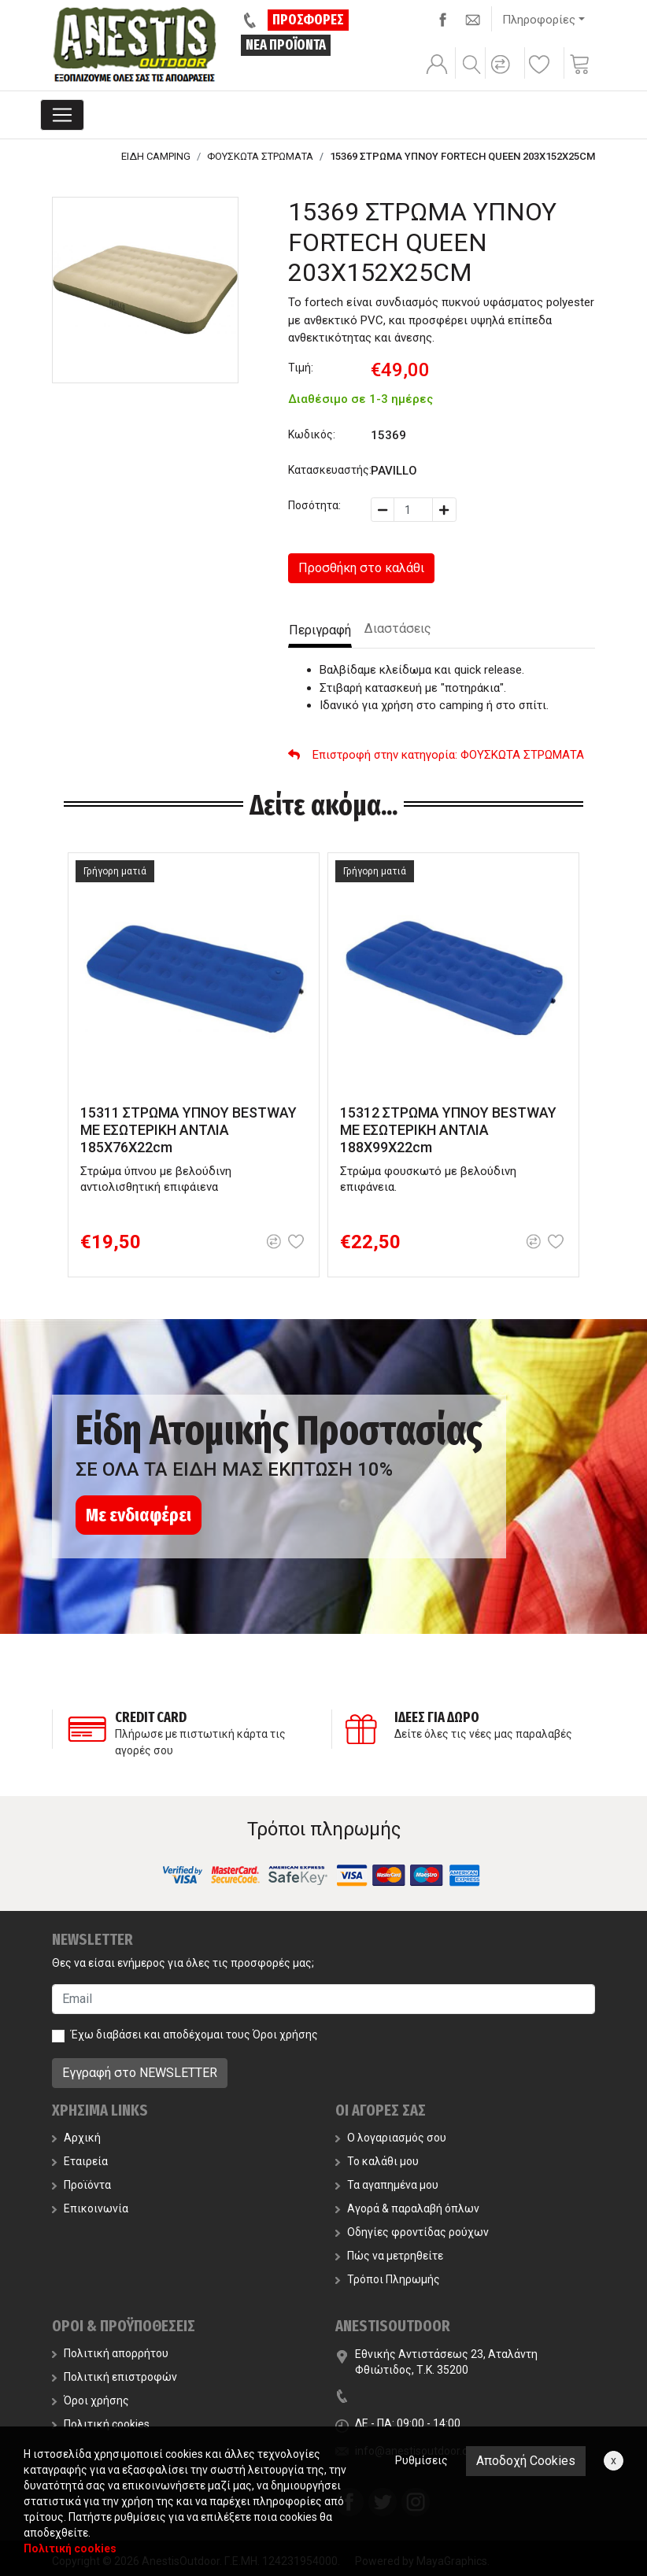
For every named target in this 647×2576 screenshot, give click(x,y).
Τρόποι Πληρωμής (387, 2279)
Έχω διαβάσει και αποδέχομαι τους (194, 2034)
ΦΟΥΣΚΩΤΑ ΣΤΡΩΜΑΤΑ (260, 156)
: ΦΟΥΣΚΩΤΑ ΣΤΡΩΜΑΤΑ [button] (436, 755)
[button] (503, 75)
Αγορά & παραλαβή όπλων (407, 2208)
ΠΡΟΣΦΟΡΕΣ (308, 19)
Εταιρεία (80, 2161)
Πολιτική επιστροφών (114, 2377)
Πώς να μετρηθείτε (389, 2255)
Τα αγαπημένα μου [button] (386, 2185)
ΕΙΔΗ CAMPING (155, 156)
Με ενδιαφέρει (138, 1515)
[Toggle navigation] (62, 115)
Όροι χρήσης (285, 2034)
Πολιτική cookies (101, 2424)
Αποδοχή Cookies (525, 2460)
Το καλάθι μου (377, 2161)
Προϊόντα (81, 2185)
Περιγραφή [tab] (320, 630)
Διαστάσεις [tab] (397, 628)
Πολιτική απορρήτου (110, 2353)
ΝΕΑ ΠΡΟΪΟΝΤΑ (286, 45)
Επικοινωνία (90, 2208)
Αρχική (76, 2137)
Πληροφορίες (538, 20)
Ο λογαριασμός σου (390, 2137)
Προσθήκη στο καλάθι (361, 567)
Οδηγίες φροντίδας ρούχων (412, 2232)
